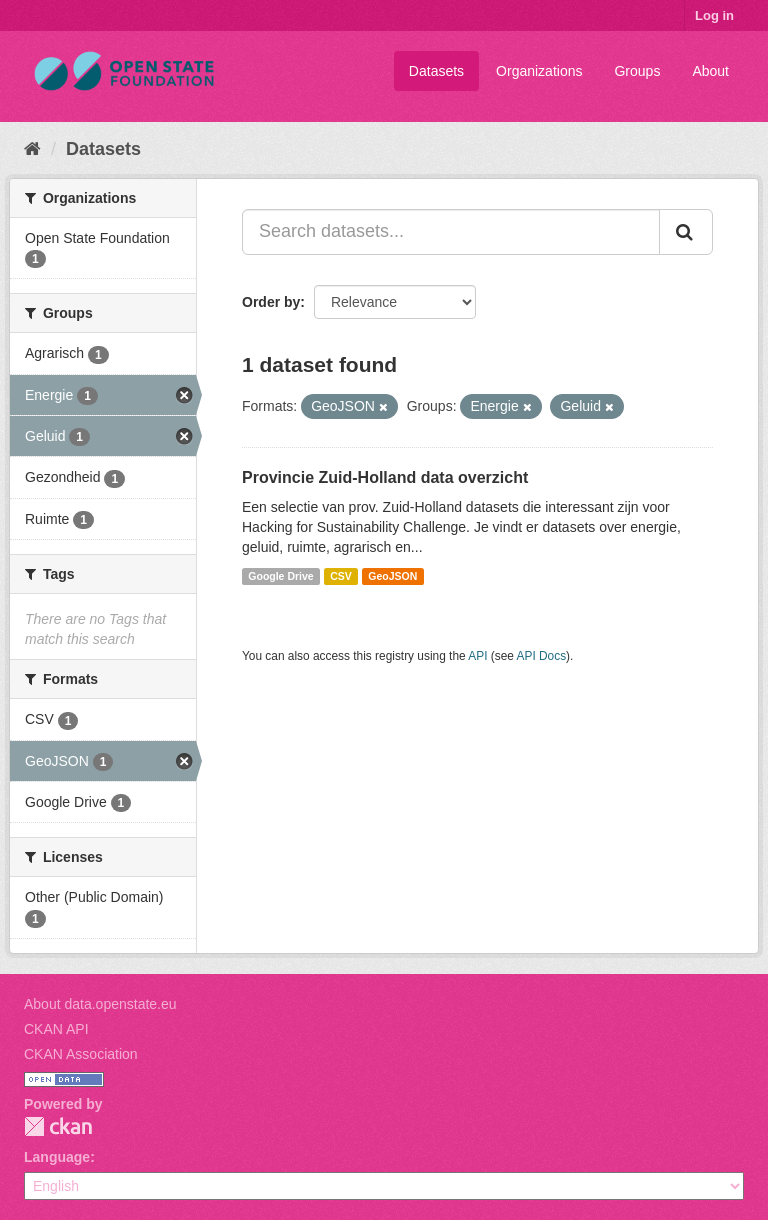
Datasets (436, 71)
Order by (271, 302)
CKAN (58, 1126)
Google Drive (280, 576)
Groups (637, 71)
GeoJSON (392, 576)
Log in (714, 15)
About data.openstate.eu (100, 1004)
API (477, 656)
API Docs (542, 656)
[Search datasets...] (451, 232)
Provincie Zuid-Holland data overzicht (385, 477)
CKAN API (56, 1029)
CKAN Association (81, 1054)
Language (57, 1157)
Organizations (539, 71)
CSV (341, 576)
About (710, 71)
